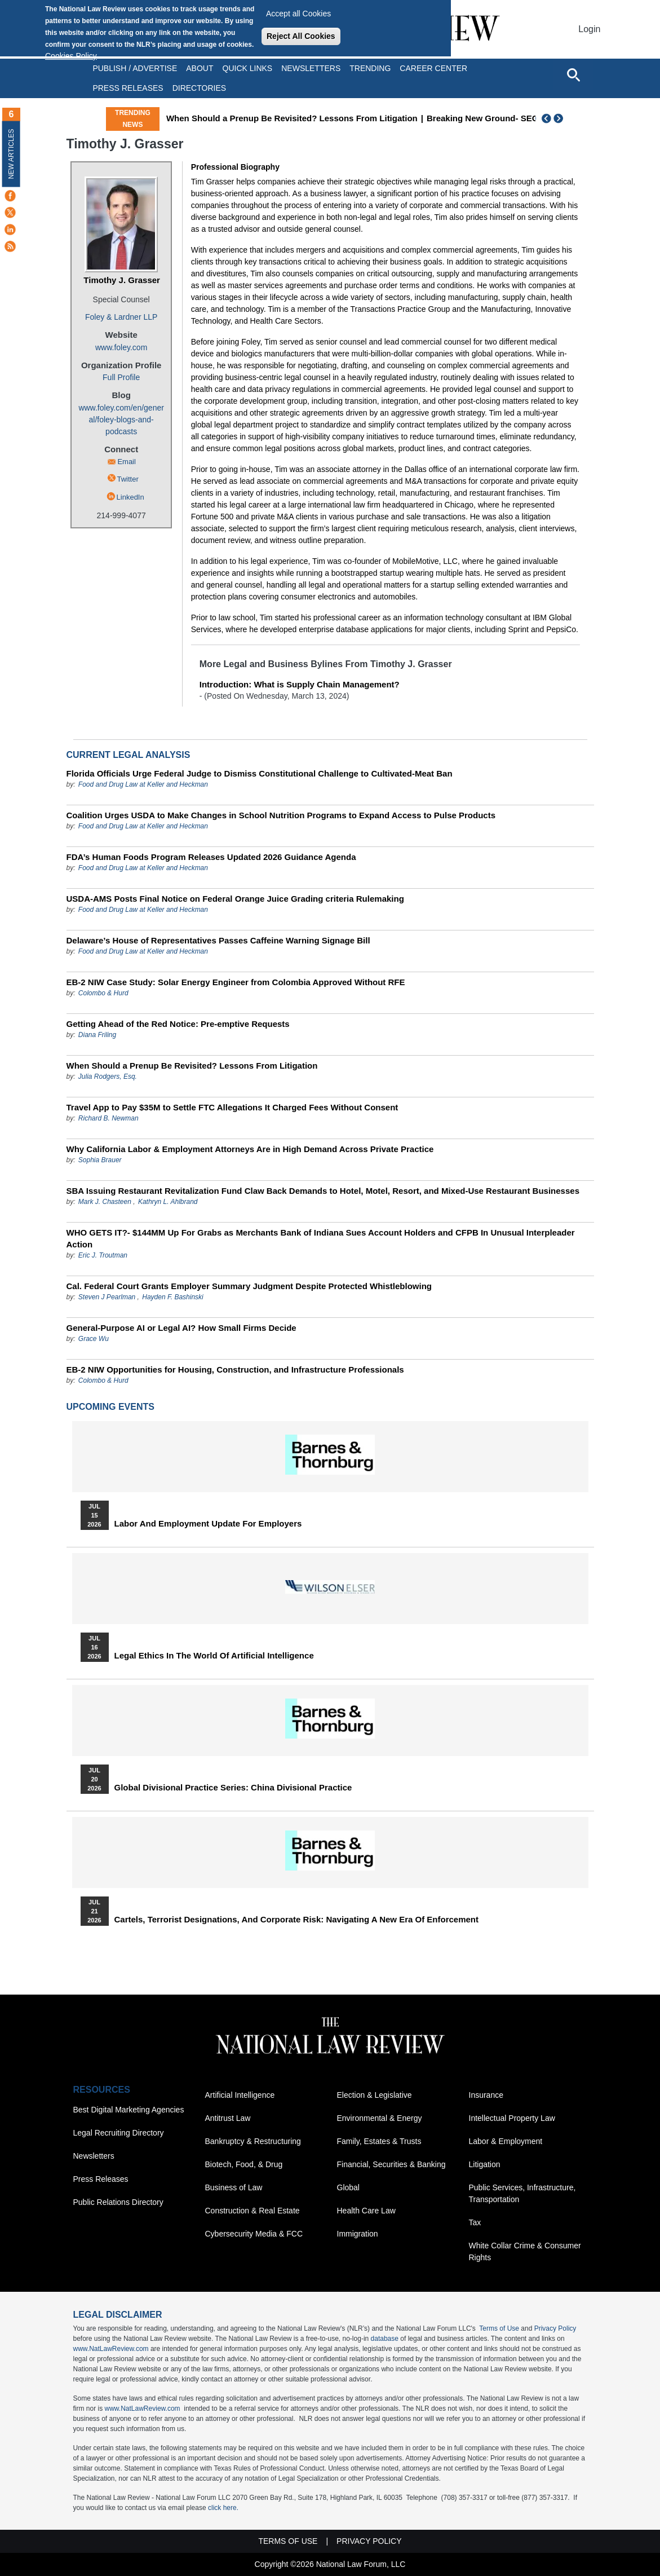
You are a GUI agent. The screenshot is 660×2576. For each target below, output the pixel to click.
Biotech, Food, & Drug (244, 2164)
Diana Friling (97, 1035)
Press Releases (101, 2179)
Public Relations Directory (118, 2202)
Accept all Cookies (298, 13)
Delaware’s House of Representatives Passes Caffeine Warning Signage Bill (218, 940)
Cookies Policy (71, 55)
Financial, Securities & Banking (391, 2164)
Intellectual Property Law (512, 2118)
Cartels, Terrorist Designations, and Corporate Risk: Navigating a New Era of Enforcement (296, 1919)
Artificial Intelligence (240, 2094)
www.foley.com (121, 347)
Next (559, 118)
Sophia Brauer (100, 1160)
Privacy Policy (555, 2328)
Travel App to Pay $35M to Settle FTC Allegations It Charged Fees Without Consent (232, 1107)
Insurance (486, 2094)
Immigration (357, 2233)
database (384, 2339)
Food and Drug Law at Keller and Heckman (143, 784)
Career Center (433, 68)
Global (348, 2187)
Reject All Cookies (301, 36)
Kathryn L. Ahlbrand (168, 1202)
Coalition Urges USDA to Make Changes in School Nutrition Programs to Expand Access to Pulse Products (281, 815)
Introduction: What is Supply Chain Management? (300, 684)
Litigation (484, 2164)
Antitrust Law (228, 2118)
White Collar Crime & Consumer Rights (525, 2251)
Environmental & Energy (379, 2118)
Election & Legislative (374, 2094)
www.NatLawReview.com (111, 2349)
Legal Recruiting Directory (118, 2132)
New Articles (11, 154)
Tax (475, 2222)
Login (589, 29)
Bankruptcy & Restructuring (253, 2141)
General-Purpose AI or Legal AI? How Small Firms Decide (181, 1328)
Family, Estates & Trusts (379, 2141)
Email (126, 461)
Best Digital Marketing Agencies (128, 2109)
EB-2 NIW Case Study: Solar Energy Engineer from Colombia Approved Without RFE (236, 982)
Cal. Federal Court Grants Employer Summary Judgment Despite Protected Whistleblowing (249, 1286)
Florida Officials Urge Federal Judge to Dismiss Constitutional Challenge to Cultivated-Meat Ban (260, 773)
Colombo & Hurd (103, 993)
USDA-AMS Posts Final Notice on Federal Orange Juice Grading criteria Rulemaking (235, 898)
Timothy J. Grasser (121, 280)
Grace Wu (93, 1339)
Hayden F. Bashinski (172, 1297)
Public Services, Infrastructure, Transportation (522, 2193)
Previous (546, 118)
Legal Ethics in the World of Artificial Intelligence (214, 1655)
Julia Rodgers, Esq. (107, 1076)
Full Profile (121, 377)
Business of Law (234, 2187)
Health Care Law (366, 2210)
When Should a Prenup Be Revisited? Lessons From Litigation (373, 118)
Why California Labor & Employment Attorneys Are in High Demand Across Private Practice (250, 1149)
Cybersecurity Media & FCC (254, 2233)
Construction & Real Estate (252, 2210)
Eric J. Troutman (102, 1255)
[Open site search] (573, 74)
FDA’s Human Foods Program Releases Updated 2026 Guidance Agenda (211, 857)
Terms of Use (499, 2328)
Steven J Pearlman (106, 1297)
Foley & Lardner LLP (121, 316)
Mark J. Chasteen (104, 1202)
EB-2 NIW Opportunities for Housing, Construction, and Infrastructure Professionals (235, 1369)
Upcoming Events (110, 1406)
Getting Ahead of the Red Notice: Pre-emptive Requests (178, 1024)
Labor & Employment (506, 2141)
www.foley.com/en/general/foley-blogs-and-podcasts (120, 419)
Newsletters (310, 68)
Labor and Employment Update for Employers (208, 1523)
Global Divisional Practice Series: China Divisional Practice (233, 1787)
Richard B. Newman (108, 1118)
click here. (223, 2508)
